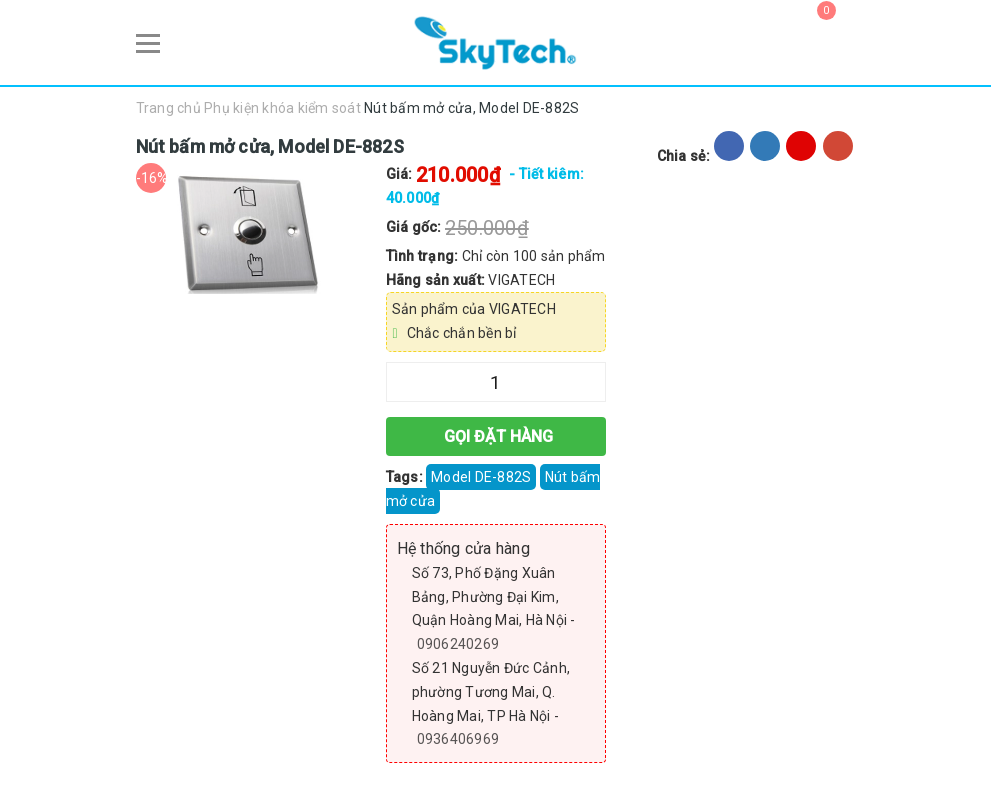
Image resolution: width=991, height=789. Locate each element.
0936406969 (458, 739)
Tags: (406, 477)
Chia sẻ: (684, 156)
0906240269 (458, 644)
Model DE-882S (481, 477)
